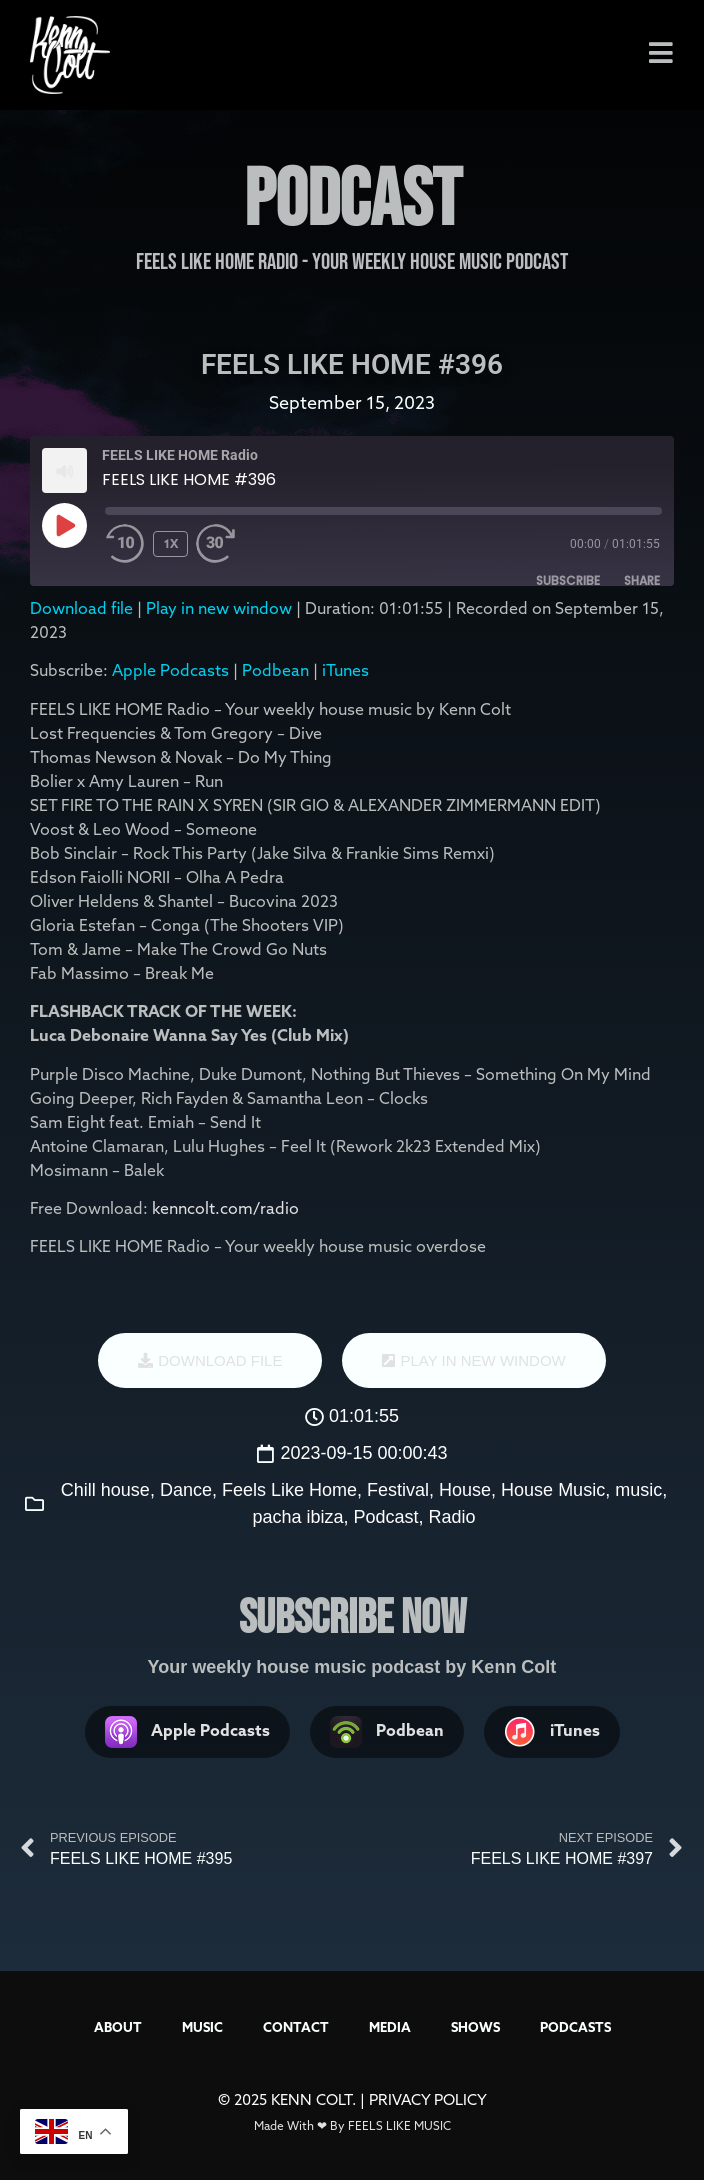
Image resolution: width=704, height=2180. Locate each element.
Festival (398, 1490)
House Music (553, 1490)
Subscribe (568, 580)
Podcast (386, 1517)
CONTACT (296, 2027)
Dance (186, 1490)
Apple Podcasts (170, 670)
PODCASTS (575, 2027)
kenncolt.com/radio (225, 1208)
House (465, 1490)
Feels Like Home (289, 1490)
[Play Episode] (64, 525)
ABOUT (118, 2027)
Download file (81, 608)
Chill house (105, 1490)
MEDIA (390, 2027)
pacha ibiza (297, 1517)
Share (642, 580)
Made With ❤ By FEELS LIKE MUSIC (352, 2125)
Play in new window (219, 608)
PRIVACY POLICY (428, 2099)
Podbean (275, 670)
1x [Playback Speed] (171, 543)
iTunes (345, 670)
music (638, 1490)
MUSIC (202, 2027)
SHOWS (475, 2027)
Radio (452, 1517)
